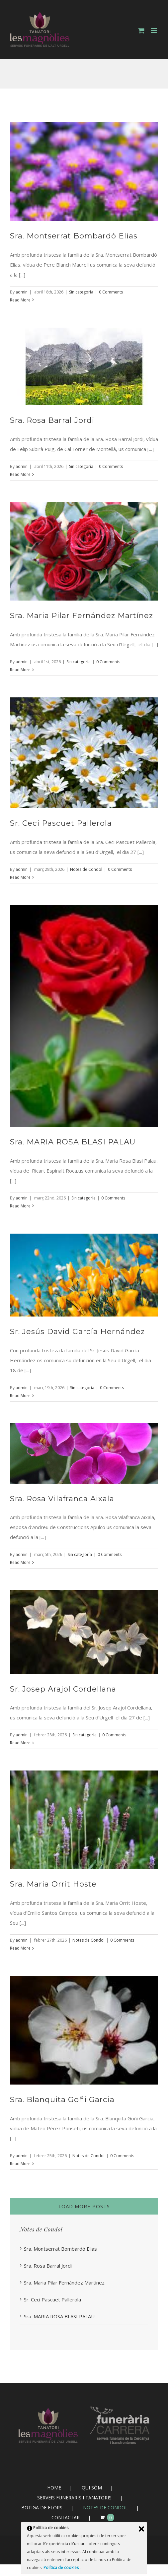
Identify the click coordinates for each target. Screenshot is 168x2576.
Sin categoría (81, 292)
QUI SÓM (92, 2487)
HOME (54, 2487)
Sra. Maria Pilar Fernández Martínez (81, 615)
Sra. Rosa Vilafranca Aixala (62, 1498)
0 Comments (111, 292)
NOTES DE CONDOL (105, 2507)
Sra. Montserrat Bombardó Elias (73, 235)
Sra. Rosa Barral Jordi (52, 420)
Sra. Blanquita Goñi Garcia (62, 2099)
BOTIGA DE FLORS (41, 2507)
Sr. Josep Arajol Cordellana (63, 1689)
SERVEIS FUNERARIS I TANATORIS (74, 2497)
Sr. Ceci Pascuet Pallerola (61, 823)
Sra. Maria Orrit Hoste (53, 1884)
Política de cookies (61, 2567)
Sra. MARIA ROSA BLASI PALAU (72, 1141)
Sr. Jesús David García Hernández (77, 1331)
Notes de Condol (86, 869)
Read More (20, 300)
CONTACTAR (65, 2517)
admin (22, 292)
